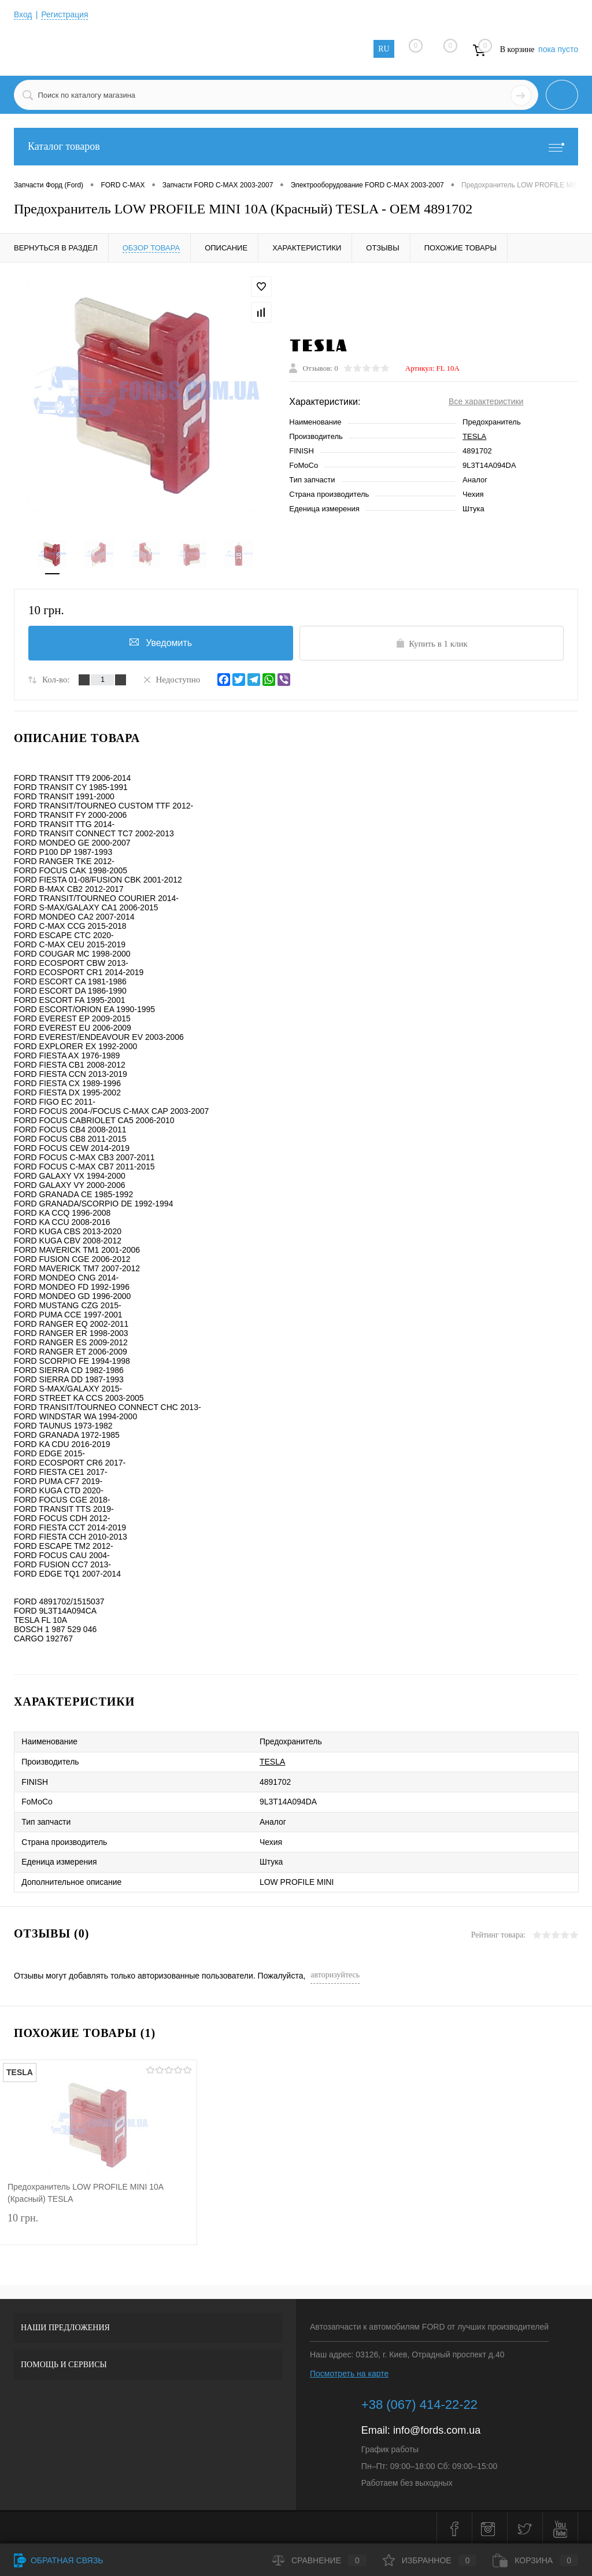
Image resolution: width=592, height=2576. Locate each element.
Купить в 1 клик (431, 643)
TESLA (474, 437)
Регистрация (65, 14)
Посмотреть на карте (349, 2371)
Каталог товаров (296, 146)
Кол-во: (56, 680)
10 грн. (98, 2223)
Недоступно (171, 679)
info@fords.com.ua (436, 2428)
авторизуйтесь (335, 1972)
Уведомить (161, 642)
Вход (23, 14)
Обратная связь (58, 2560)
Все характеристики (486, 402)
